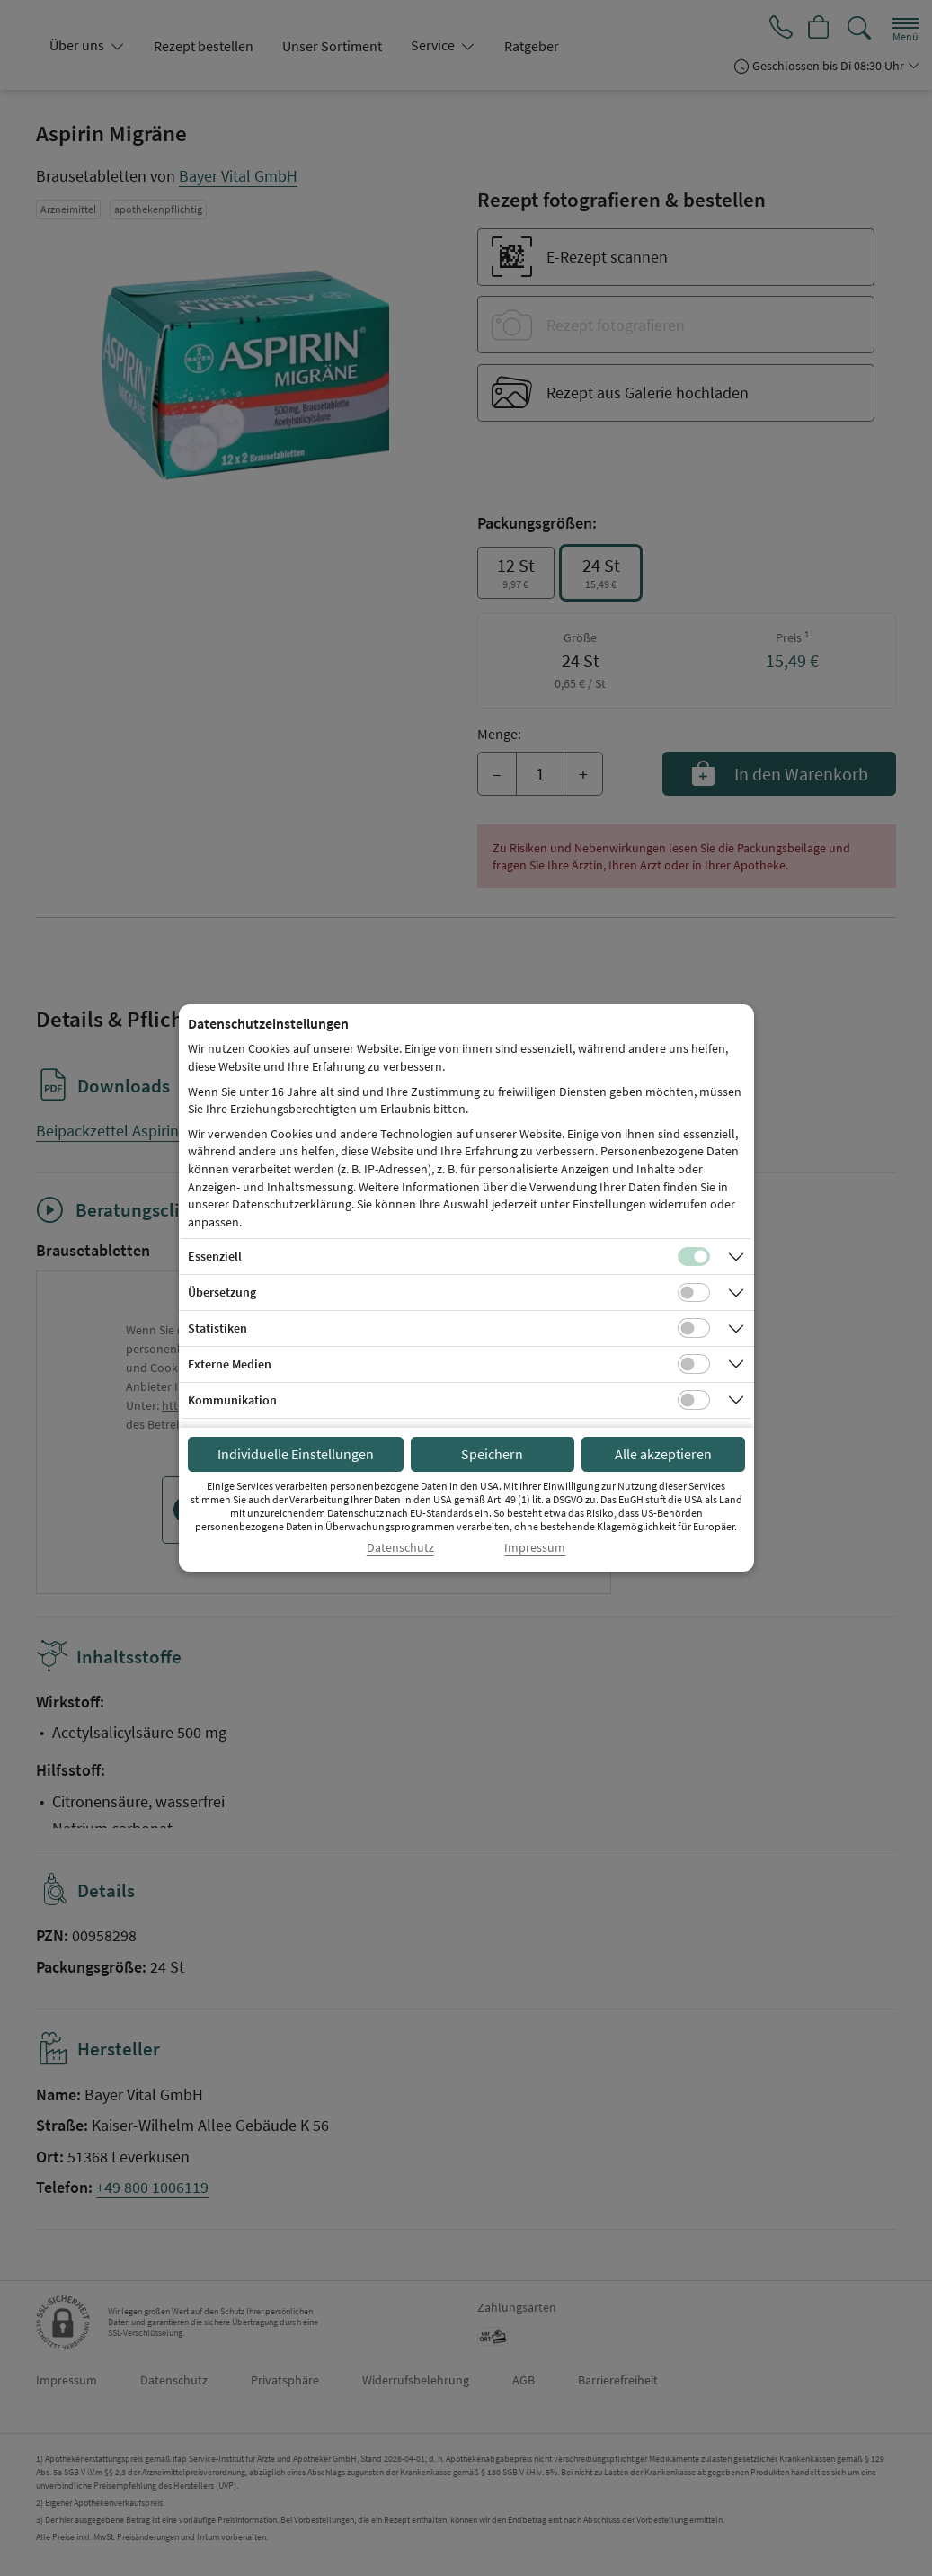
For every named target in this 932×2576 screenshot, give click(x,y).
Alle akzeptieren (663, 1454)
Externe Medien (229, 1364)
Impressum (534, 1547)
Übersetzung (222, 1292)
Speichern (492, 1454)
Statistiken (217, 1328)
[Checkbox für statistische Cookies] (694, 1328)
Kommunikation (232, 1400)
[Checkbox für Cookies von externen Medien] (694, 1364)
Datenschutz (400, 1547)
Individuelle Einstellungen (295, 1454)
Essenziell (215, 1256)
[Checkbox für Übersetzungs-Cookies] (694, 1293)
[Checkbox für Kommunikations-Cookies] (694, 1400)
